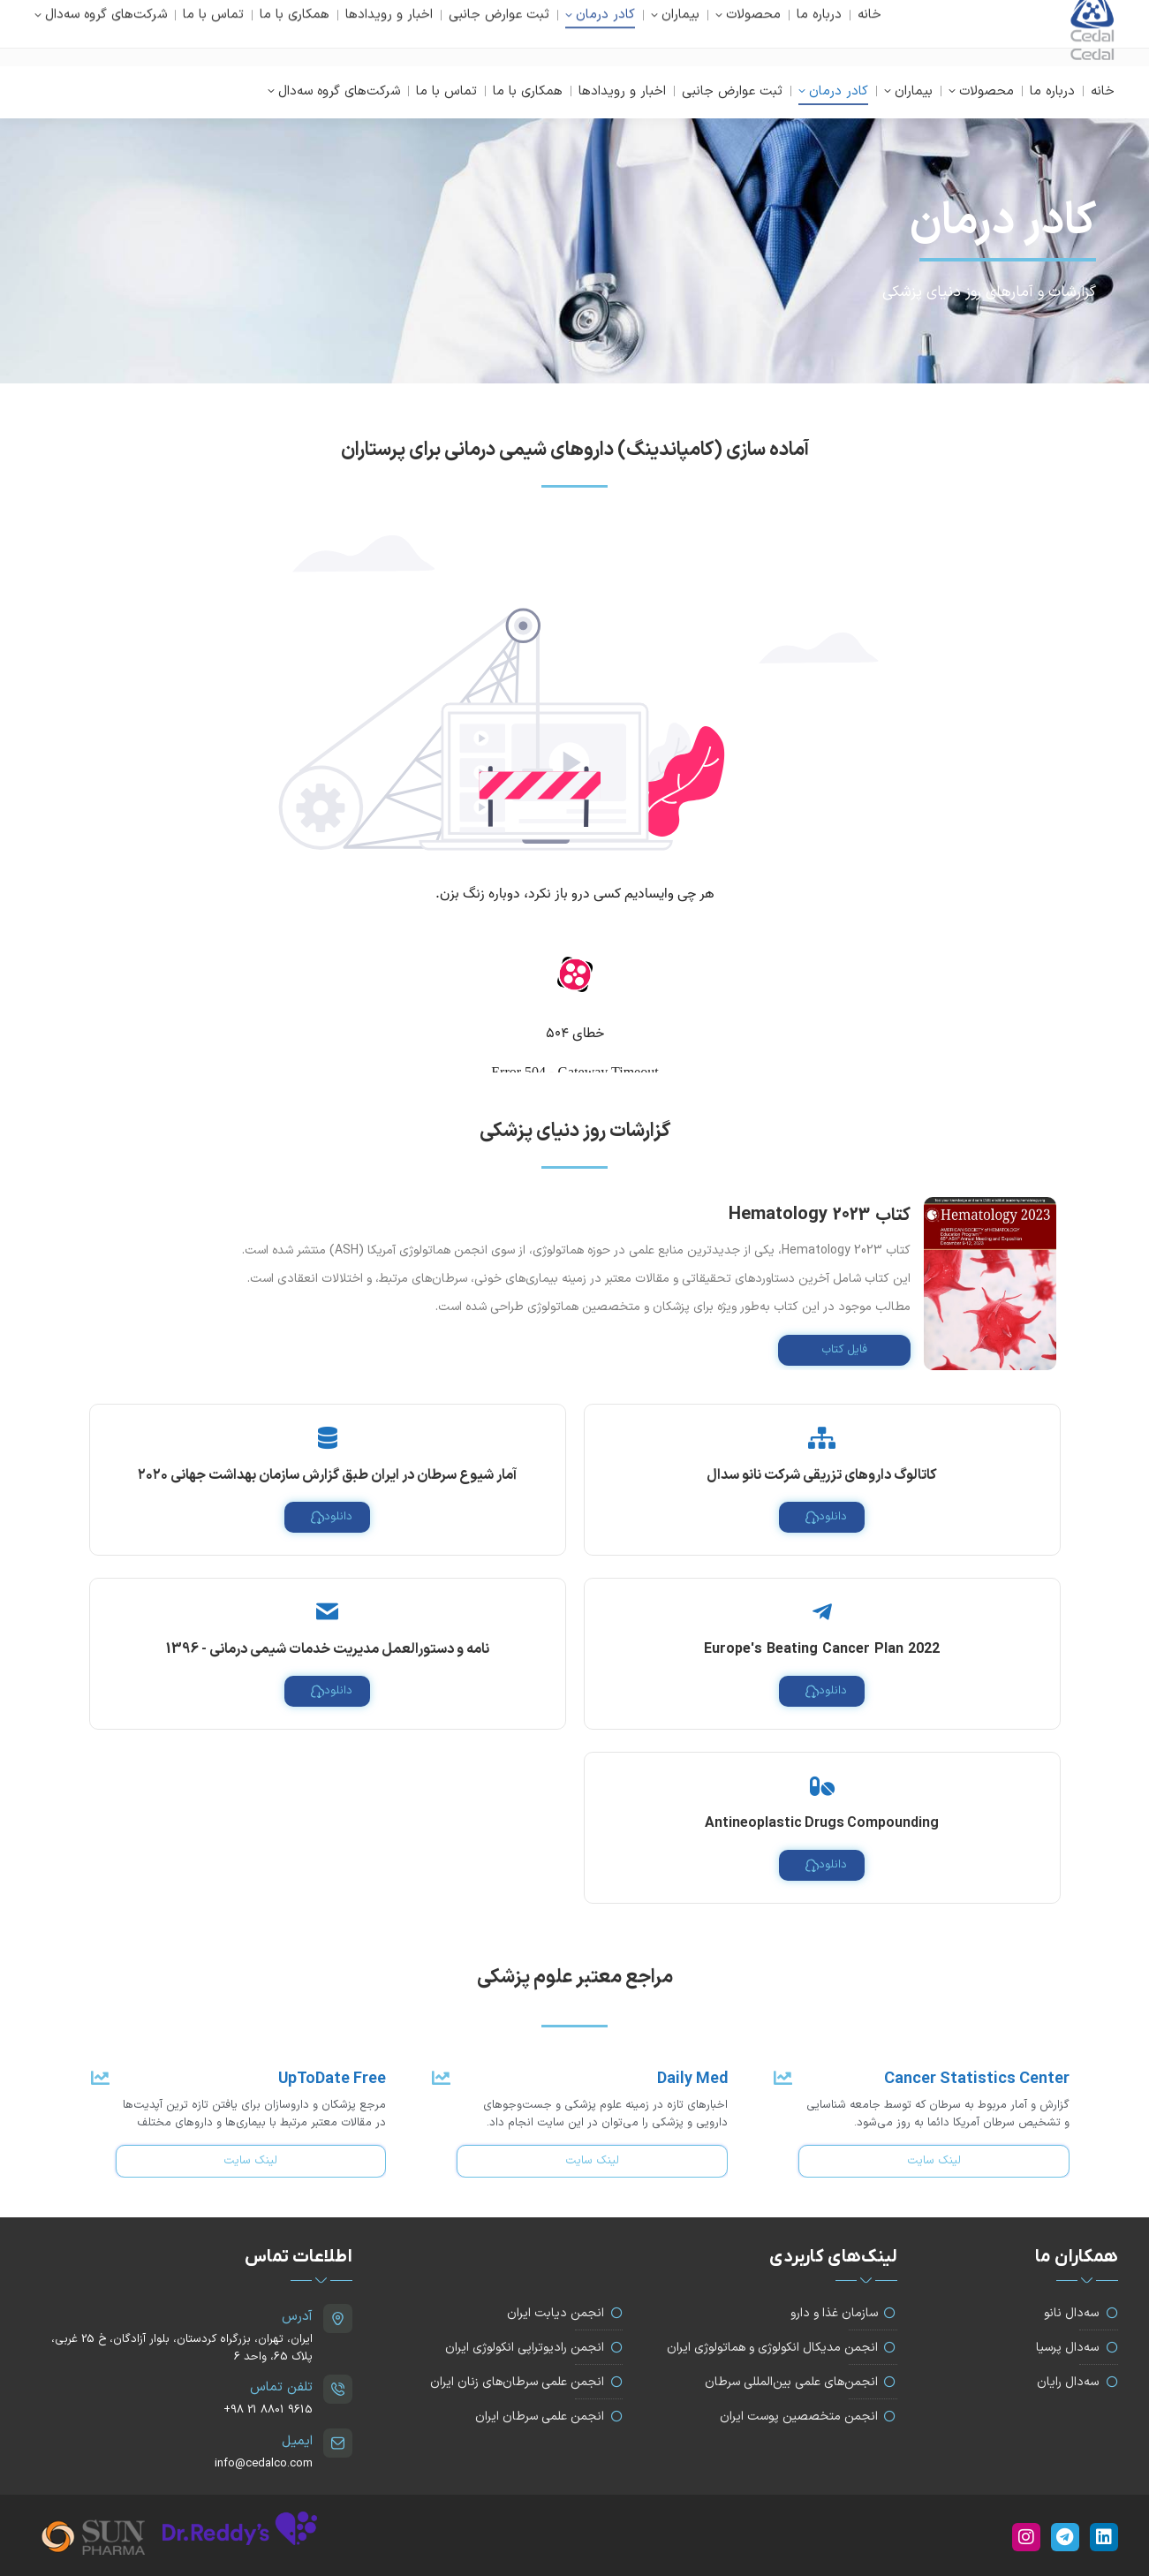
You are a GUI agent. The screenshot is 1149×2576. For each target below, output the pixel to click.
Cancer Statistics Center (977, 2079)
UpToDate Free (332, 2079)
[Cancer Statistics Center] (780, 2078)
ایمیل (297, 2441)
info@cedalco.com (112, 33)
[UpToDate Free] (98, 2078)
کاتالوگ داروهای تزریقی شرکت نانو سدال (822, 1475)
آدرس (297, 2317)
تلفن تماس (281, 2387)
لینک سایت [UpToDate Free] (250, 2161)
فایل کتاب (844, 1350)
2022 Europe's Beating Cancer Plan (822, 1649)
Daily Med (692, 2079)
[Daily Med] (439, 2078)
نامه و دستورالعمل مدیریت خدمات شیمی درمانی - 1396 (327, 1649)
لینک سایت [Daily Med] (592, 2161)
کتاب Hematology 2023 (820, 1214)
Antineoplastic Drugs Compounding (822, 1823)
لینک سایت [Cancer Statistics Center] (934, 2161)
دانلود (826, 1517)
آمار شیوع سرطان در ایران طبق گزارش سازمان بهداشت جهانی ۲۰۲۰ (327, 1475)
